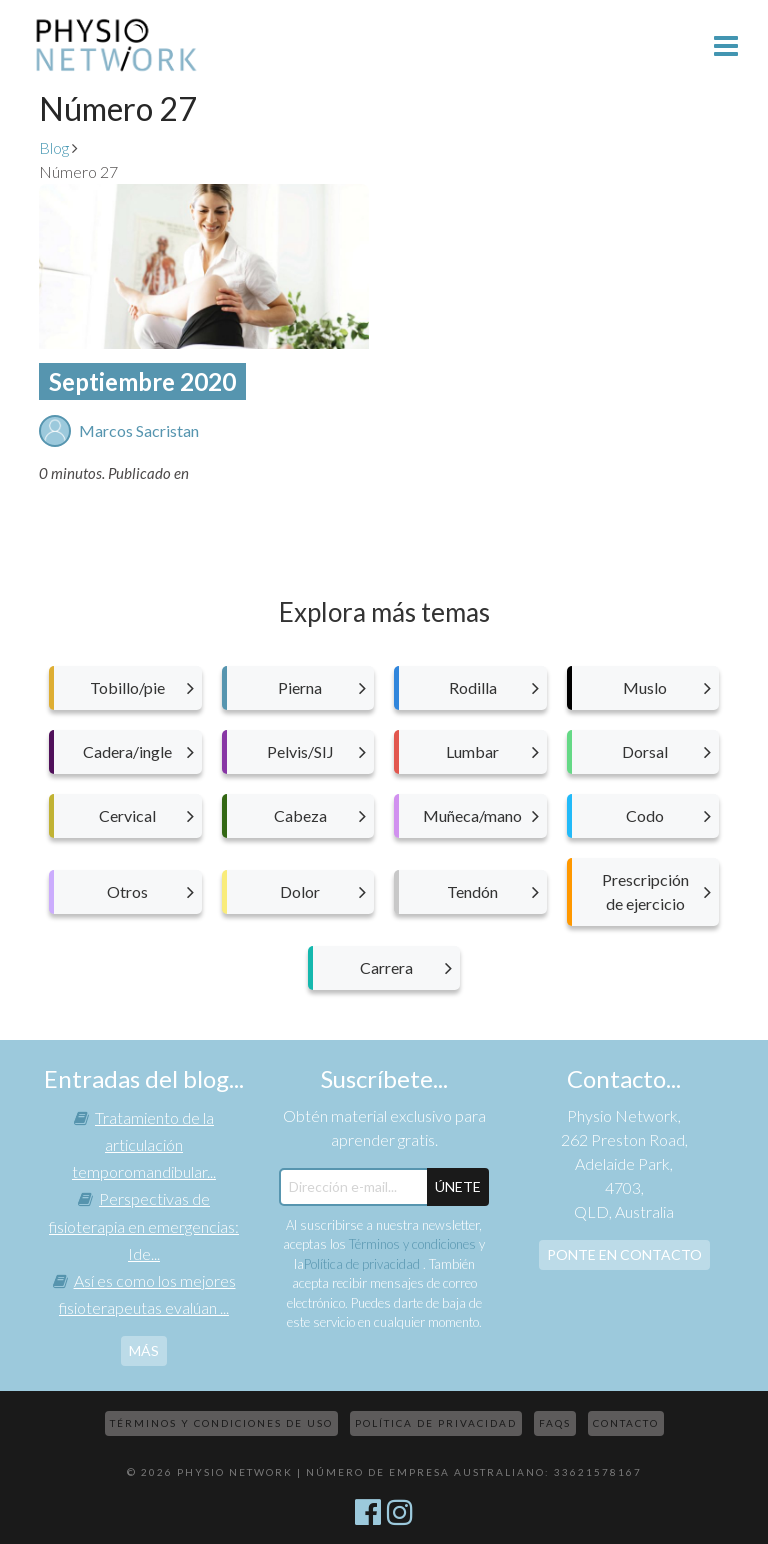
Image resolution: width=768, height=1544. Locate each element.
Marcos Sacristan (139, 430)
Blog (54, 147)
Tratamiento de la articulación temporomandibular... (144, 1144)
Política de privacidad (363, 1264)
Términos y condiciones (412, 1244)
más (144, 1350)
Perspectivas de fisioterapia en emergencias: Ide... (144, 1225)
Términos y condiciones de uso (221, 1423)
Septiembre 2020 (142, 381)
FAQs (555, 1423)
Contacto (626, 1423)
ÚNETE (458, 1186)
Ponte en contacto (624, 1254)
